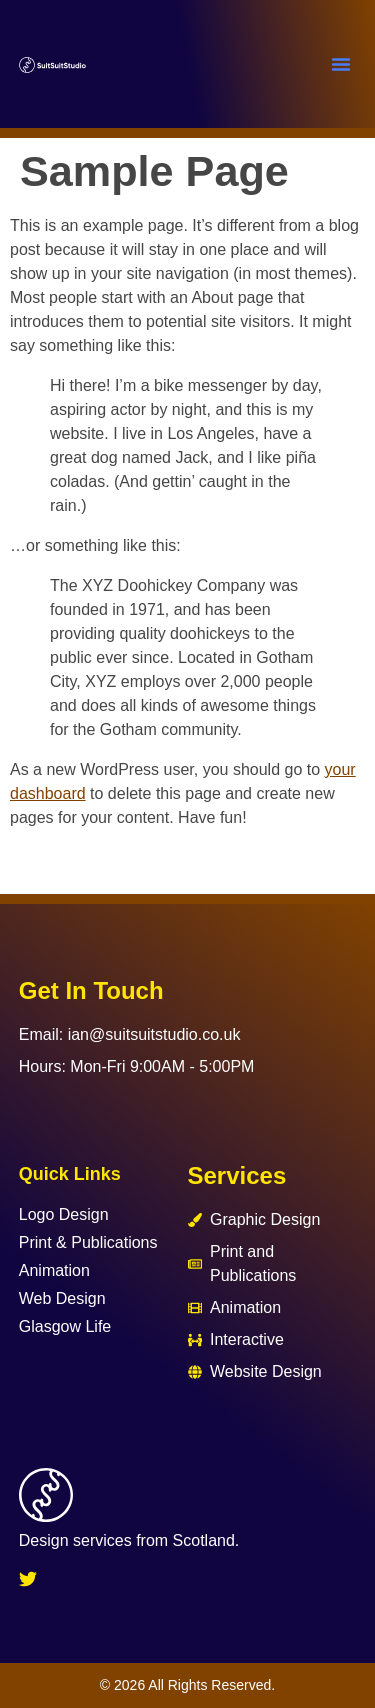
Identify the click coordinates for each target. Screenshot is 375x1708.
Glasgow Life (65, 1326)
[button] (341, 64)
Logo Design (64, 1214)
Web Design (62, 1298)
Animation (54, 1270)
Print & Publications (88, 1242)
